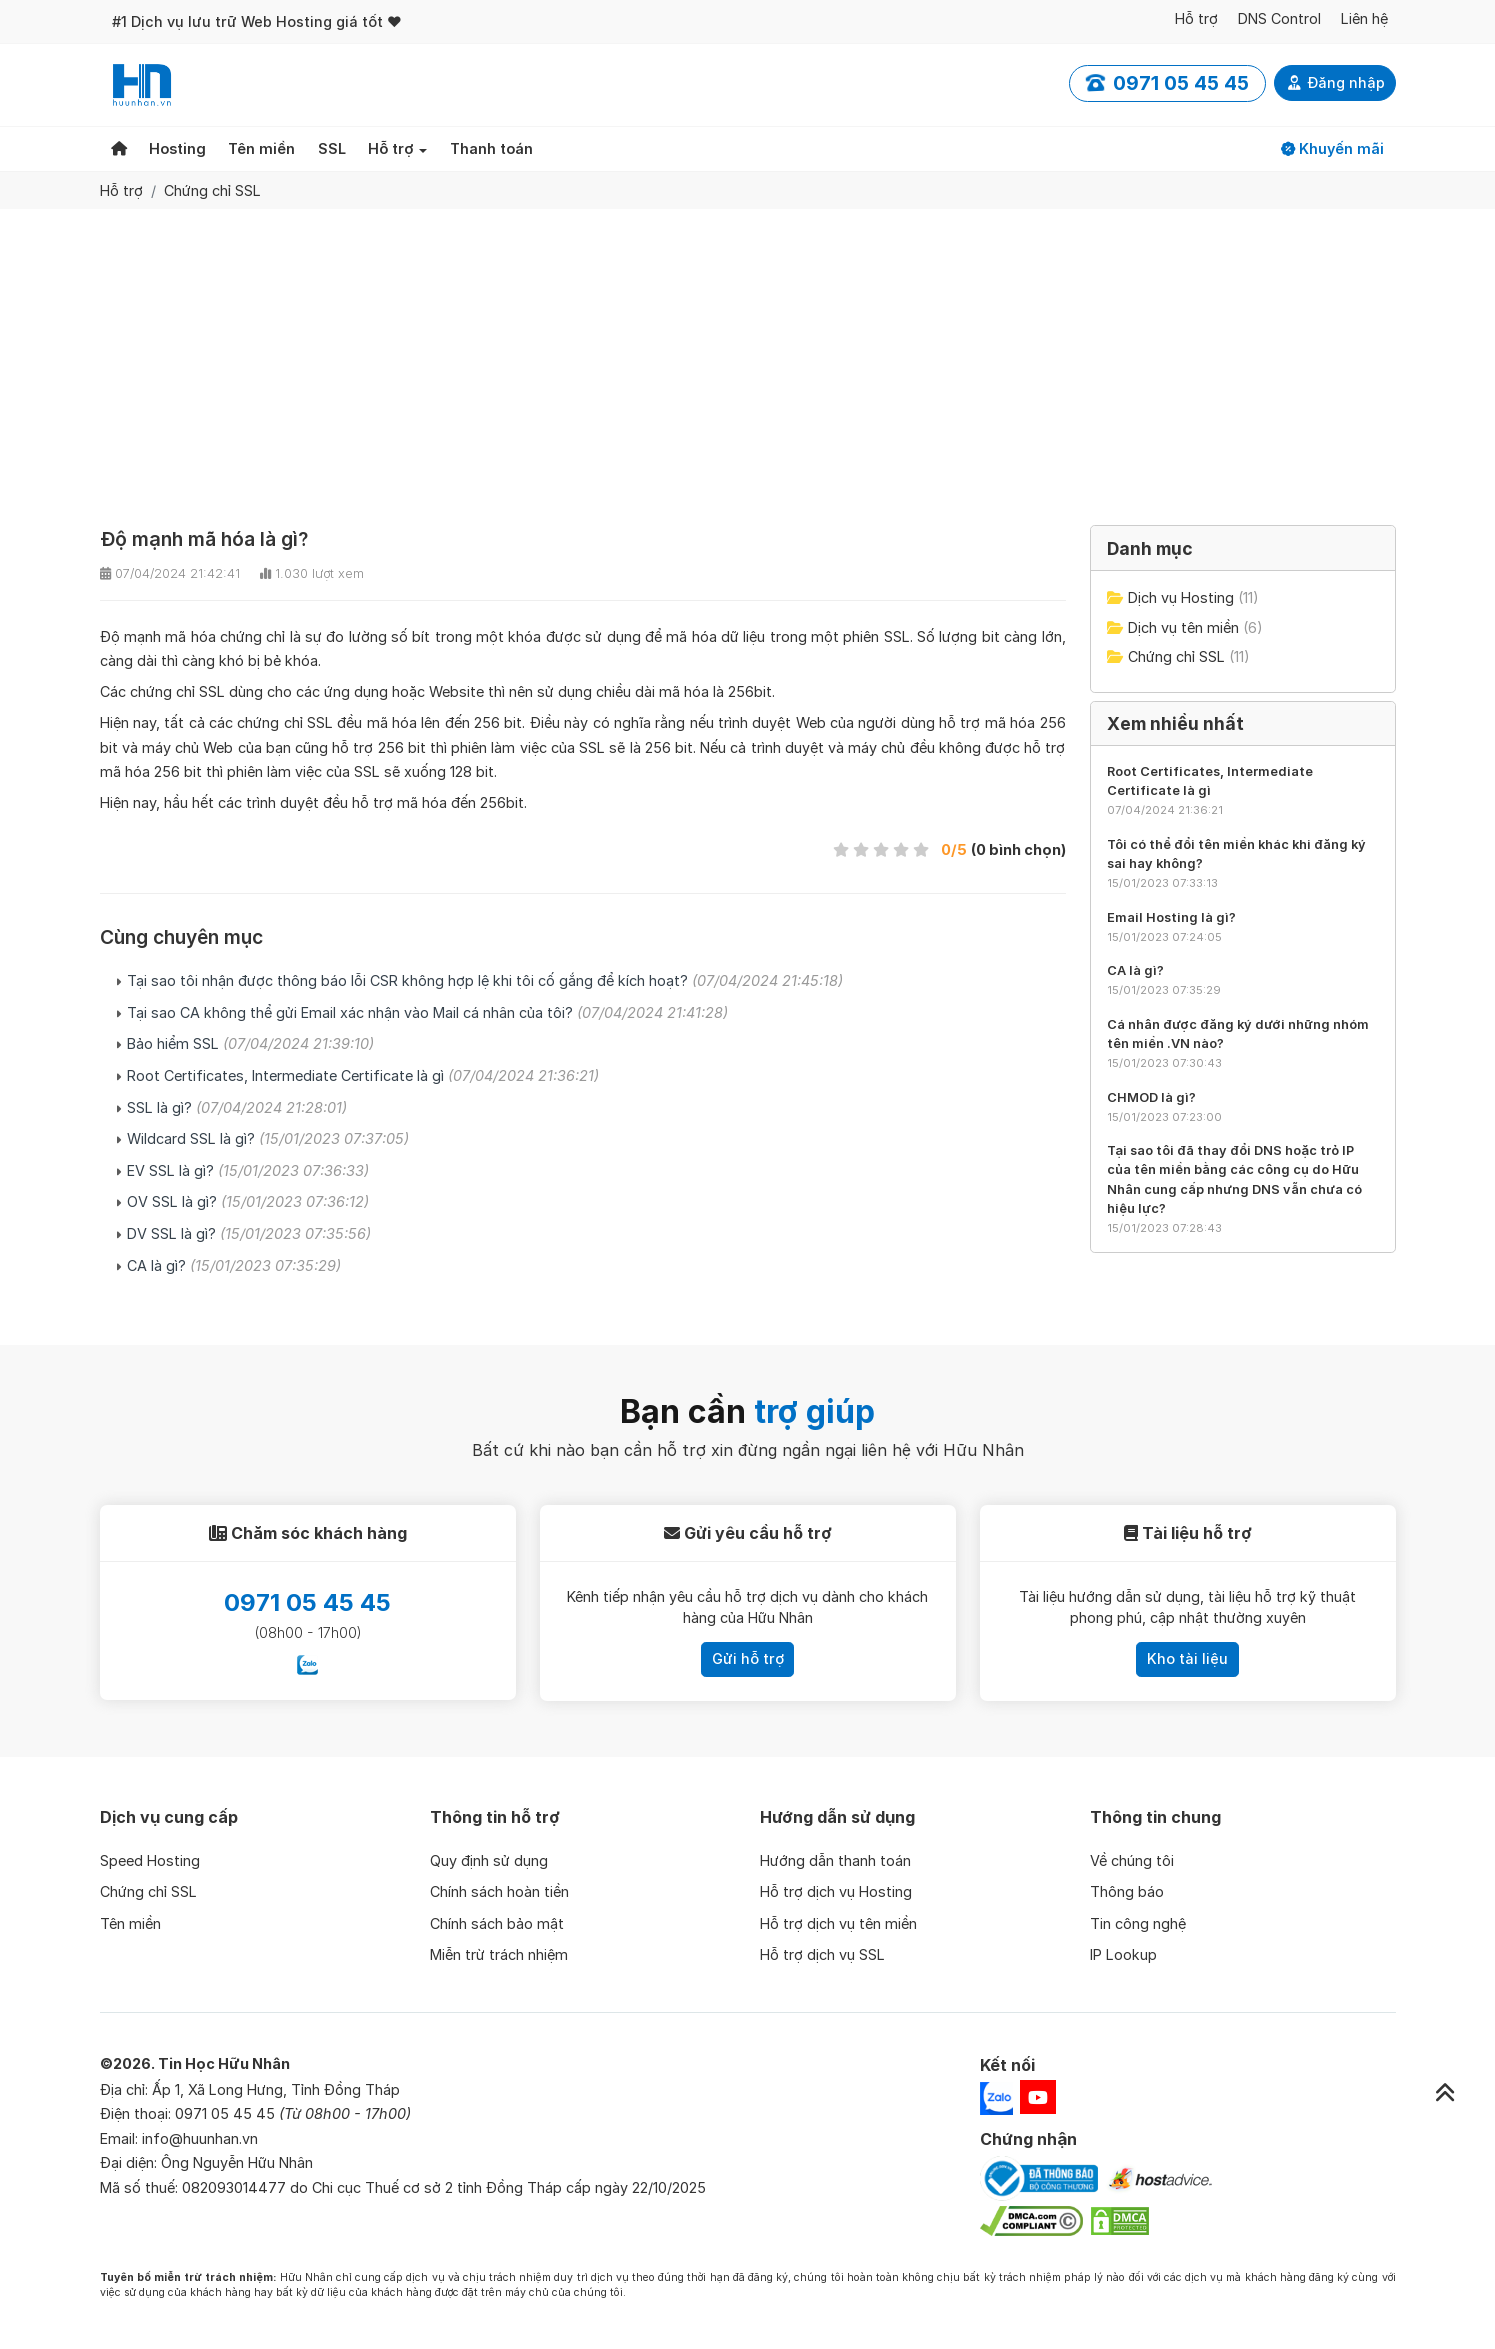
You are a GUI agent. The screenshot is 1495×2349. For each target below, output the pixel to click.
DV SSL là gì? (249, 1233)
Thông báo (1127, 1891)
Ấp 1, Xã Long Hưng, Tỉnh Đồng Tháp (276, 2089)
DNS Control (1279, 18)
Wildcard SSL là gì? (268, 1138)
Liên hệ (1364, 18)
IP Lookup (1123, 1954)
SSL (332, 148)
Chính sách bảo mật (497, 1923)
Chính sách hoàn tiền (499, 1891)
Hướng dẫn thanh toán (835, 1860)
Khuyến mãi (1332, 148)
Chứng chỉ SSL (212, 190)
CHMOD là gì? (1151, 1097)
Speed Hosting (150, 1860)
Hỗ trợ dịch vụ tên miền (838, 1923)
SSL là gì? (237, 1107)
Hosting (177, 148)
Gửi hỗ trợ (748, 1658)
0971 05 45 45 (307, 1602)
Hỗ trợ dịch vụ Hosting (836, 1891)
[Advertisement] (748, 359)
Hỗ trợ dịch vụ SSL (822, 1954)
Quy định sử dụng (489, 1860)
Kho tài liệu (1187, 1658)
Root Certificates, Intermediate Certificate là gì (363, 1075)
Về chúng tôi (1132, 1860)
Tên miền (261, 148)
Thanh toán (491, 148)
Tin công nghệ (1138, 1923)
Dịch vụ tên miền (1183, 627)
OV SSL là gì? (248, 1201)
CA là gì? (234, 1265)
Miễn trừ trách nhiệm (499, 1954)
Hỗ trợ (1196, 18)
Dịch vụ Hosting (1181, 597)
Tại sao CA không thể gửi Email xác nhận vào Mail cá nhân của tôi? (427, 1012)
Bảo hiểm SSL (250, 1043)
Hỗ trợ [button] (391, 148)
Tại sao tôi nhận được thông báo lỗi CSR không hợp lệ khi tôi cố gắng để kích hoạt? (485, 980)
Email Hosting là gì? (1171, 917)
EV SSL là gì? (248, 1170)
